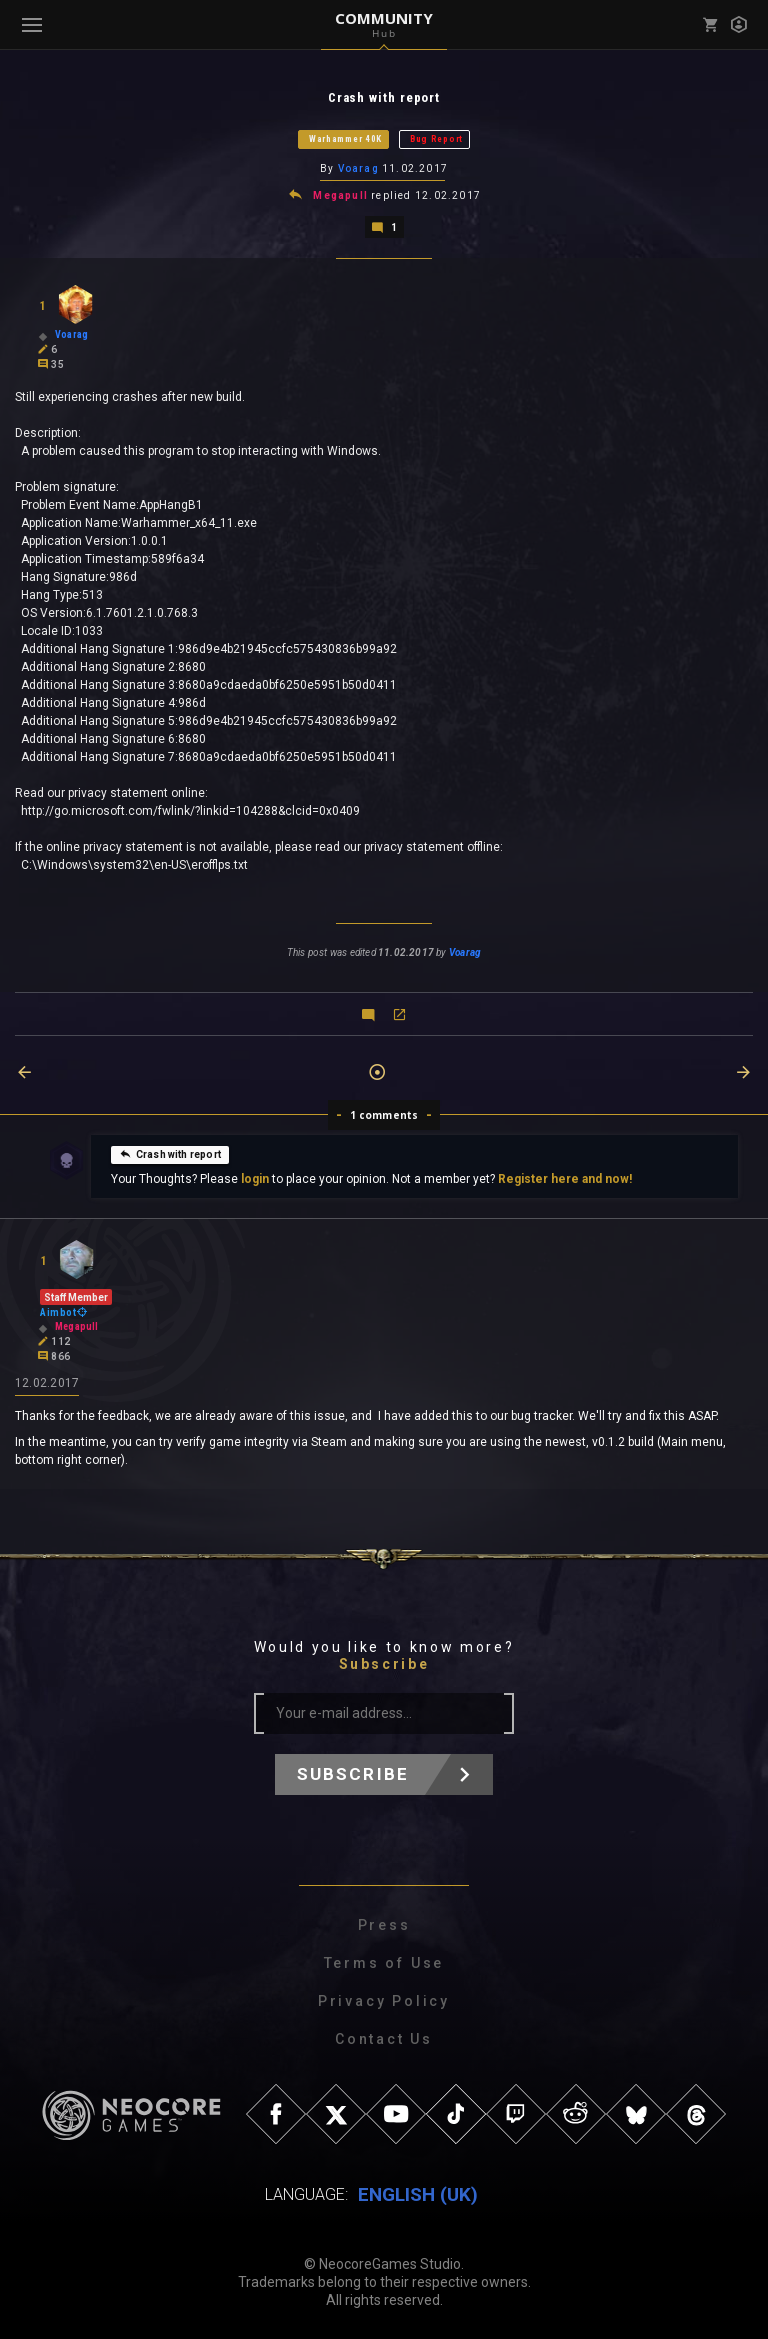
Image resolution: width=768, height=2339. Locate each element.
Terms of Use (384, 1963)
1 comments (384, 1115)
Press (384, 1925)
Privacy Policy (384, 2001)
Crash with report (170, 1154)
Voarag (358, 168)
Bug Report (436, 139)
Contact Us (384, 2039)
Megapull (340, 195)
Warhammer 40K (345, 139)
